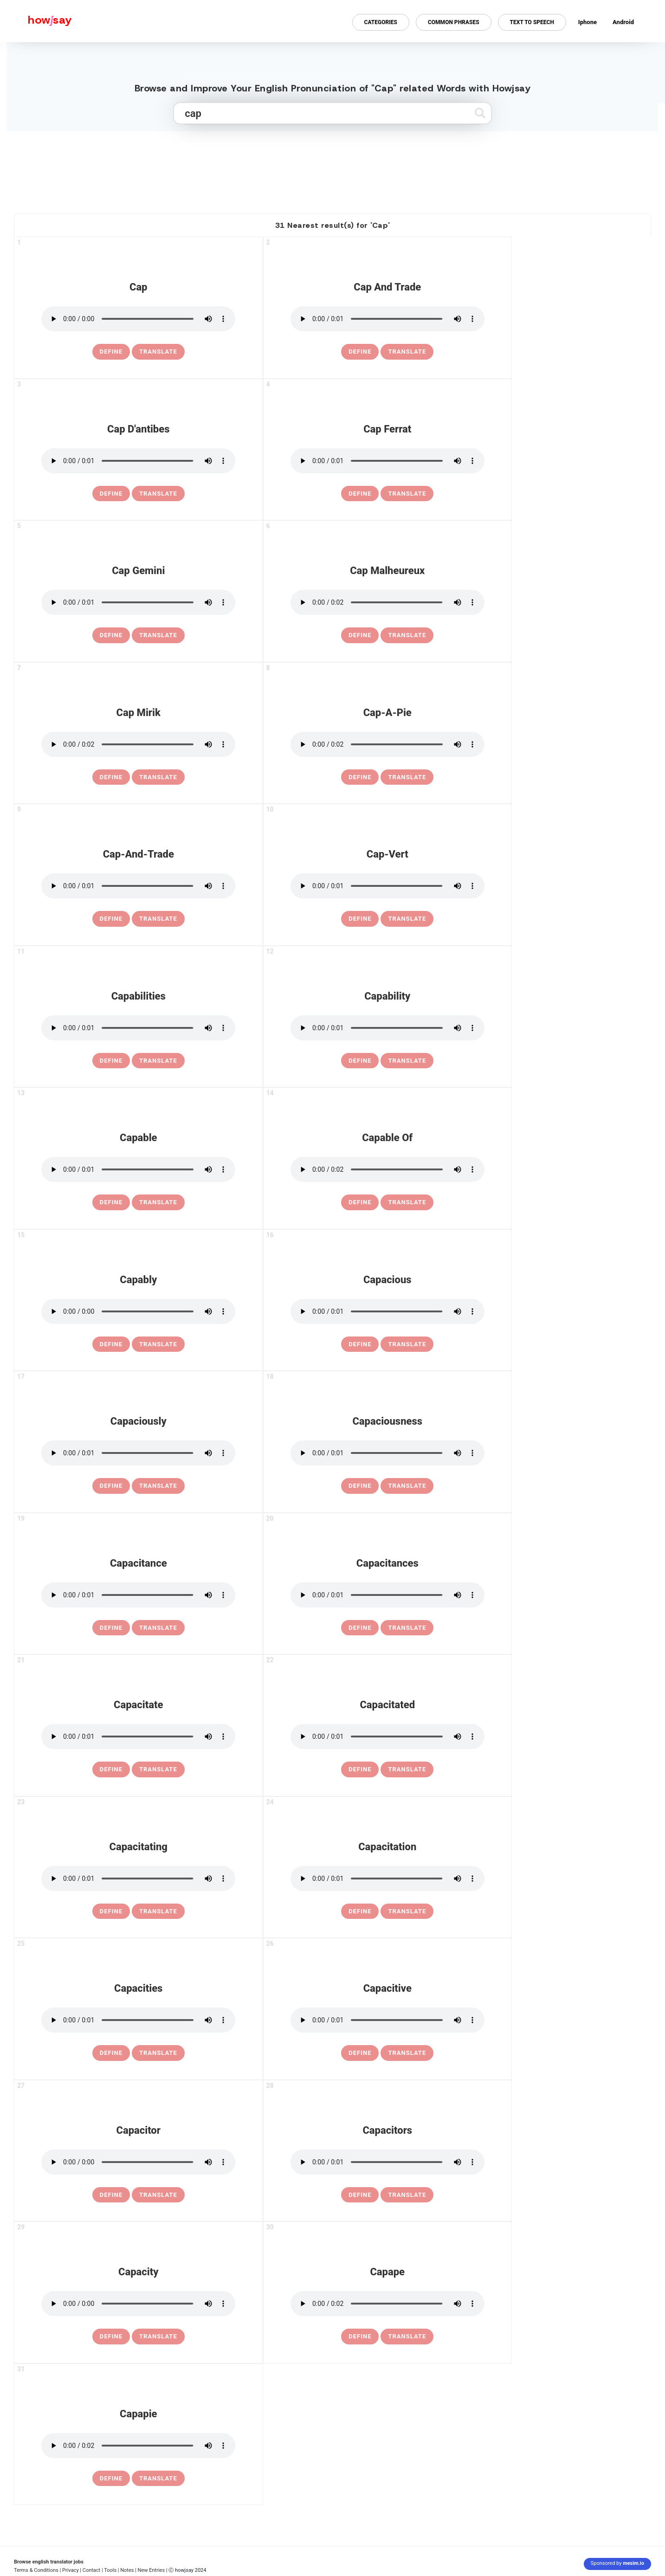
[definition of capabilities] (111, 1061)
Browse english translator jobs (49, 2562)
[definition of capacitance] (111, 1628)
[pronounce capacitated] (387, 1736)
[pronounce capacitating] (138, 1878)
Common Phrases (453, 22)
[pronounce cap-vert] (387, 885)
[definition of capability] (360, 1061)
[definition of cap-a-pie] (360, 777)
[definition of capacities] (111, 2053)
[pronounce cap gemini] (138, 602)
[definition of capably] (111, 1344)
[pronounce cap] (138, 318)
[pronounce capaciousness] (387, 1453)
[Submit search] (480, 113)
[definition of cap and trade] (360, 352)
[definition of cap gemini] (111, 635)
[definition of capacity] (111, 2336)
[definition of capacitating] (111, 1911)
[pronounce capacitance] (138, 1595)
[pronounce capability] (387, 1027)
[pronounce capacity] (138, 2303)
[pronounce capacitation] (387, 1878)
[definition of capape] (360, 2336)
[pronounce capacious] (387, 1311)
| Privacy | (70, 2570)
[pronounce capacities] (138, 2020)
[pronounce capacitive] (387, 2020)
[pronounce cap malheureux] (387, 602)
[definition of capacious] (360, 1344)
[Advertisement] (333, 168)
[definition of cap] (111, 352)
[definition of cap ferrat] (360, 494)
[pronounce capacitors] (387, 2162)
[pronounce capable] (138, 1169)
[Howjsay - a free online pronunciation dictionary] (36, 21)
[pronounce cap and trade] (387, 318)
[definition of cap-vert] (360, 919)
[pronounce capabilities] (138, 1027)
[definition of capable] (111, 1202)
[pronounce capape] (387, 2303)
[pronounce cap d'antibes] (138, 460)
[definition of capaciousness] (360, 1486)
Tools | (111, 2570)
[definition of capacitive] (360, 2053)
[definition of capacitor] (111, 2195)
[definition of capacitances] (360, 1628)
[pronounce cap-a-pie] (387, 744)
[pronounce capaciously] (138, 1453)
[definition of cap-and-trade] (111, 919)
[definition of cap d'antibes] (111, 494)
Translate (158, 351)
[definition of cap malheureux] (360, 635)
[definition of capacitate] (111, 1769)
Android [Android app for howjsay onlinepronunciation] (623, 22)
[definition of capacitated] (360, 1769)
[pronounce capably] (138, 1311)
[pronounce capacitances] (387, 1595)
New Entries (151, 2570)
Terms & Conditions (36, 2570)
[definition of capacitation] (360, 1911)
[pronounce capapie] (138, 2445)
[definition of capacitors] (360, 2195)
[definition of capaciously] (111, 1486)
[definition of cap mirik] (111, 777)
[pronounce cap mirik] (138, 744)
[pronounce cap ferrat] (387, 460)
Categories (380, 22)
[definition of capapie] (111, 2478)
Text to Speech (532, 22)
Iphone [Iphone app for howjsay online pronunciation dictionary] (587, 22)
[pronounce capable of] (387, 1169)
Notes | (128, 2570)
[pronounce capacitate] (138, 1736)
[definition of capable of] (360, 1202)
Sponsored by (617, 2563)
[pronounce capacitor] (138, 2162)
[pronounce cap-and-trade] (138, 885)
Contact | (93, 2570)
